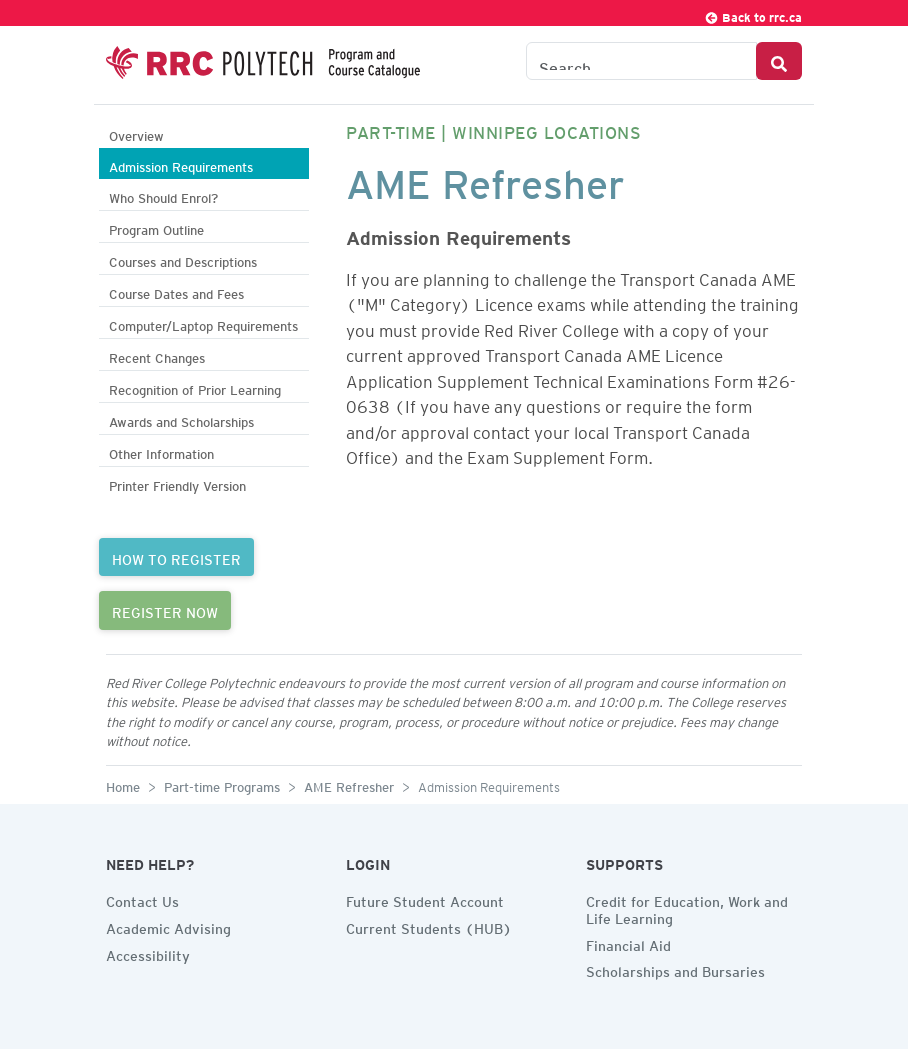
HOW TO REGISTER (176, 557)
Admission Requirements (181, 164)
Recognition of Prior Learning (195, 387)
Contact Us (142, 899)
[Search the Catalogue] (641, 61)
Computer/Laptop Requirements (203, 323)
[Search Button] (779, 61)
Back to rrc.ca (753, 14)
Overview (136, 133)
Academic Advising (168, 926)
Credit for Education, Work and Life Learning (687, 907)
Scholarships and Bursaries (675, 969)
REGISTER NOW (165, 610)
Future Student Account (425, 899)
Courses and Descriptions (183, 259)
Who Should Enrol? (163, 195)
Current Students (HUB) (429, 926)
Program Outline (156, 227)
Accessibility (148, 953)
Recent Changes (157, 355)
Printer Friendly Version (177, 483)
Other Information (161, 451)
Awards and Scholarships (181, 419)
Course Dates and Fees (176, 291)
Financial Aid (628, 943)
